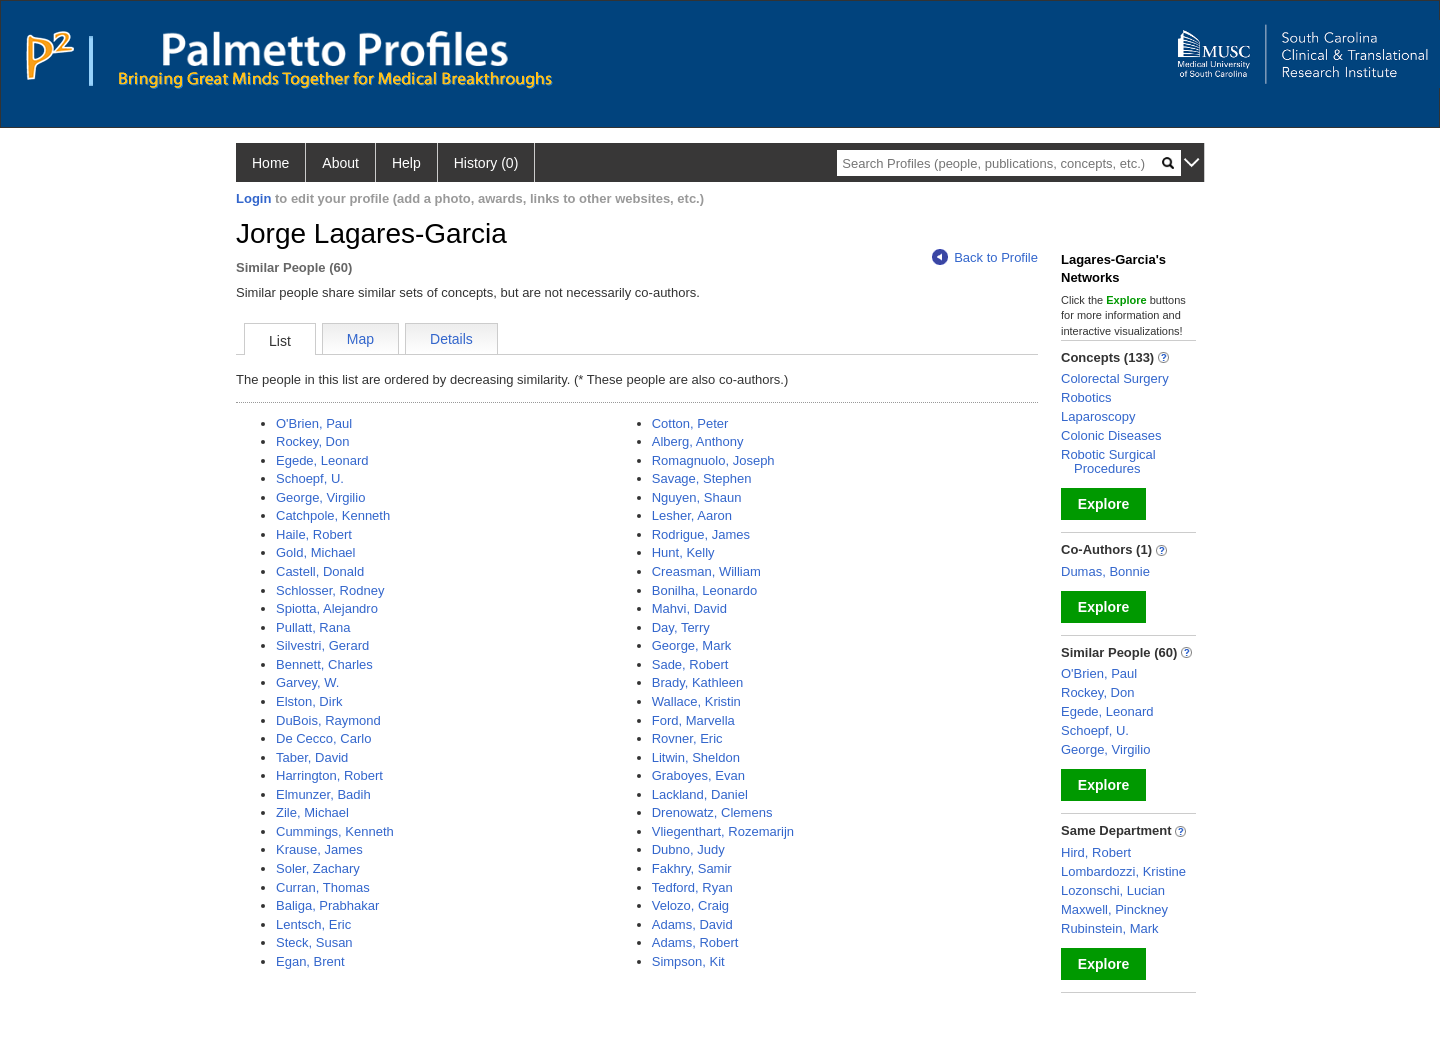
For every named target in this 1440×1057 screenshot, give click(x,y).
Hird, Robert (1096, 852)
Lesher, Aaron (692, 515)
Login (253, 198)
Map (360, 339)
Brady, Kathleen (698, 682)
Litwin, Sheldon (696, 757)
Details (451, 339)
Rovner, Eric (687, 738)
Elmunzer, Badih (323, 794)
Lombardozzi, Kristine (1123, 871)
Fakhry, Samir (692, 868)
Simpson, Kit (688, 961)
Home (270, 163)
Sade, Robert (690, 664)
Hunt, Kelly (683, 552)
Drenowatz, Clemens (712, 812)
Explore (1103, 504)
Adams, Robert (695, 942)
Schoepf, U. (310, 478)
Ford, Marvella (693, 720)
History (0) (486, 163)
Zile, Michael (312, 812)
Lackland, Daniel (700, 794)
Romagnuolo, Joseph (713, 460)
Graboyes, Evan (698, 775)
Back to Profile (985, 257)
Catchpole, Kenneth (333, 515)
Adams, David (692, 924)
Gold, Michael (315, 552)
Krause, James (319, 849)
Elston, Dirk (309, 701)
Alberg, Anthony (698, 441)
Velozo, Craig (690, 905)
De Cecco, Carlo (323, 738)
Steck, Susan (314, 942)
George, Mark (691, 645)
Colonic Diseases (1111, 435)
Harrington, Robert (329, 775)
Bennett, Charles (324, 664)
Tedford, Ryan (692, 887)
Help (406, 163)
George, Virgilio (320, 497)
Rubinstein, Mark (1110, 928)
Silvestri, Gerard (322, 645)
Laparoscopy (1098, 416)
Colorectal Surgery (1115, 378)
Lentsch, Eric (313, 924)
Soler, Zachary (318, 868)
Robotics (1086, 397)
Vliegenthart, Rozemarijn (723, 831)
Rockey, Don (312, 441)
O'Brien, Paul (314, 423)
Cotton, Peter (690, 423)
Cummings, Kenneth (335, 831)
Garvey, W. (307, 682)
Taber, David (312, 757)
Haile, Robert (314, 534)
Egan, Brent (310, 961)
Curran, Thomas (323, 887)
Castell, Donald (320, 571)
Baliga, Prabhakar (327, 905)
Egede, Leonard (322, 460)
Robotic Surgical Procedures (1108, 461)
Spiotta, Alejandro (327, 608)
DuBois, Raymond (328, 720)
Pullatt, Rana (313, 627)
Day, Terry (681, 627)
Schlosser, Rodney (330, 590)
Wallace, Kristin (696, 701)
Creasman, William (706, 571)
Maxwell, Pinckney (1114, 909)
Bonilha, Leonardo (705, 590)
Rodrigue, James (701, 534)
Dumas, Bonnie (1105, 571)
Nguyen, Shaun (697, 497)
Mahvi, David (689, 608)
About (340, 163)
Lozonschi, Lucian (1113, 890)
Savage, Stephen (702, 478)
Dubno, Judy (688, 849)
